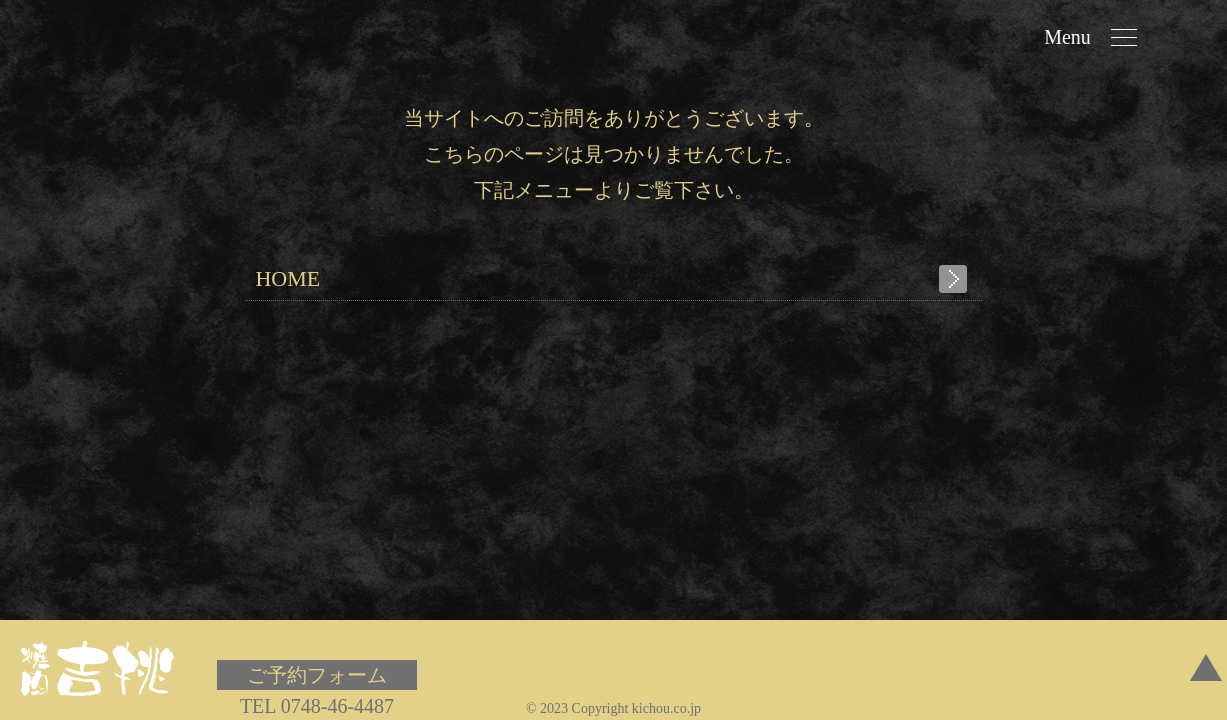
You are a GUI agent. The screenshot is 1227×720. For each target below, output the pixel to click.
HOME (287, 278)
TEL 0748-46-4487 (317, 706)
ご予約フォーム (317, 675)
